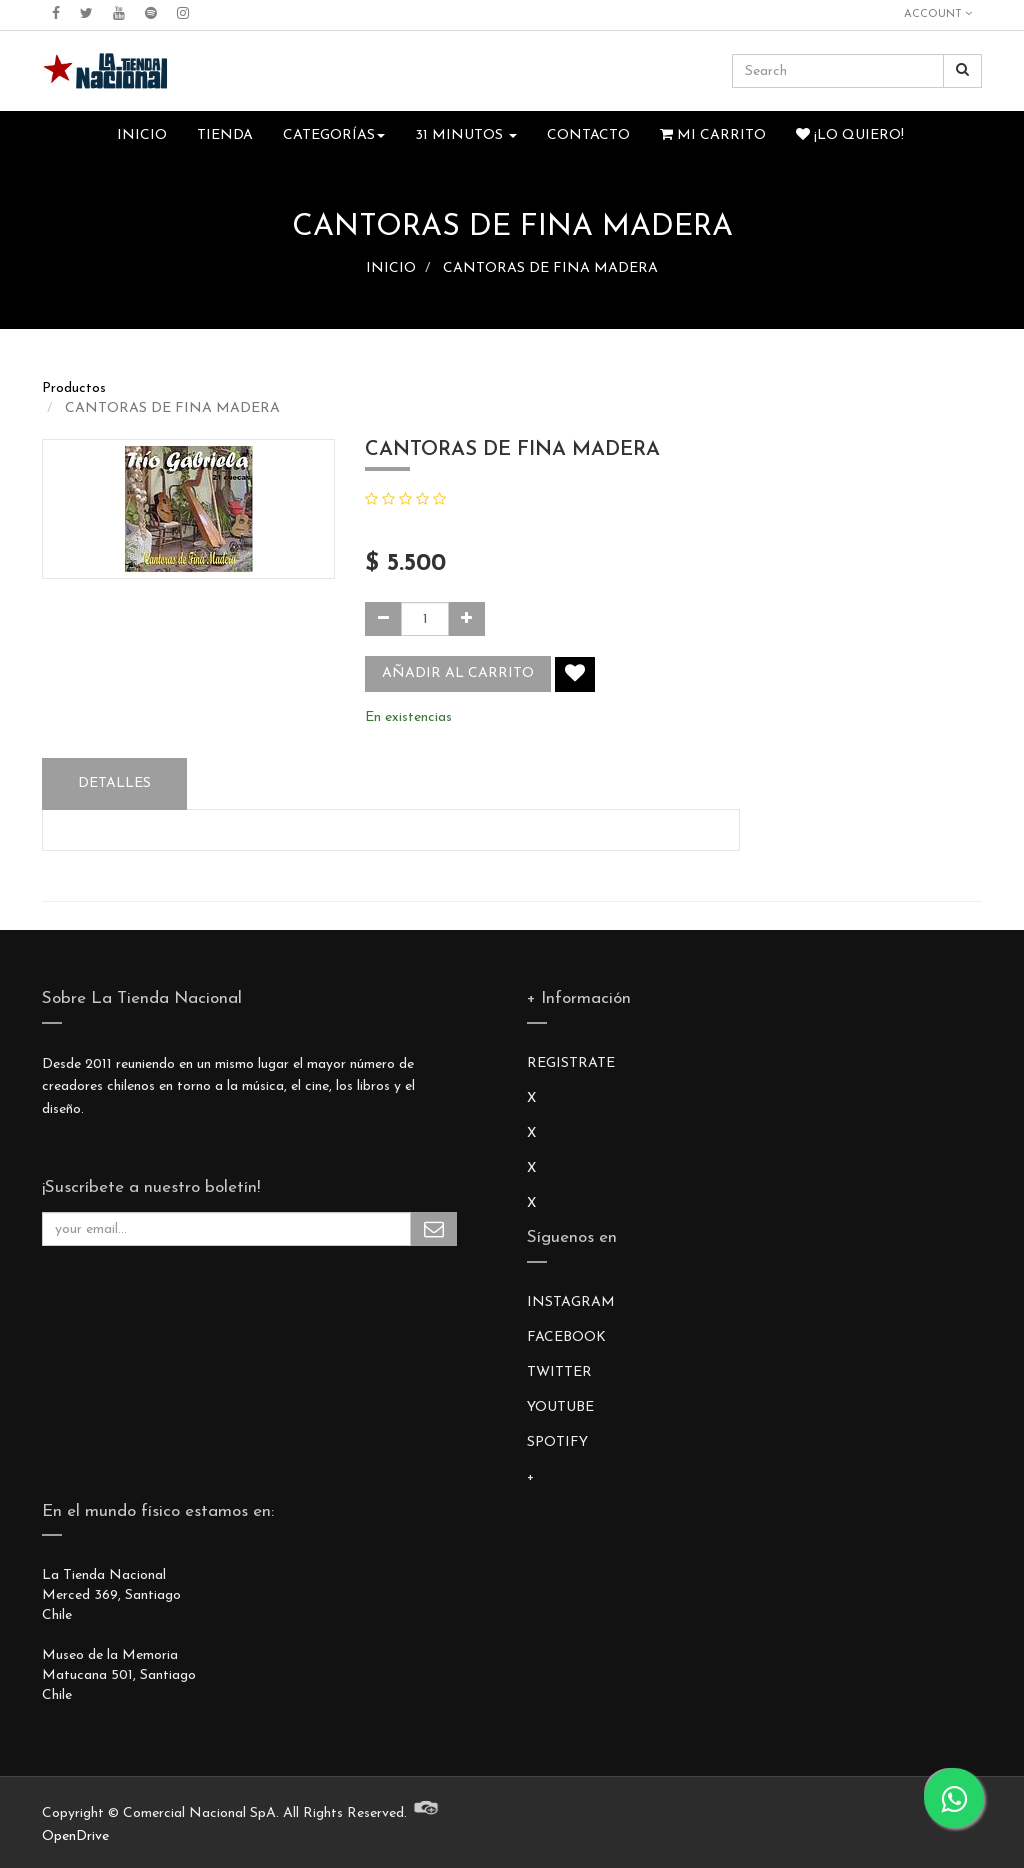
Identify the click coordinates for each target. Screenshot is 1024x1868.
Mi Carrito (713, 135)
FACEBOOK (566, 1337)
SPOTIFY (557, 1442)
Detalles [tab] (114, 783)
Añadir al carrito (458, 673)
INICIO (391, 268)
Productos (74, 388)
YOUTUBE (560, 1407)
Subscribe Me (434, 1229)
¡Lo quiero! (850, 135)
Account (938, 14)
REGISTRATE (571, 1063)
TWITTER (559, 1372)
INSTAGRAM (571, 1302)
